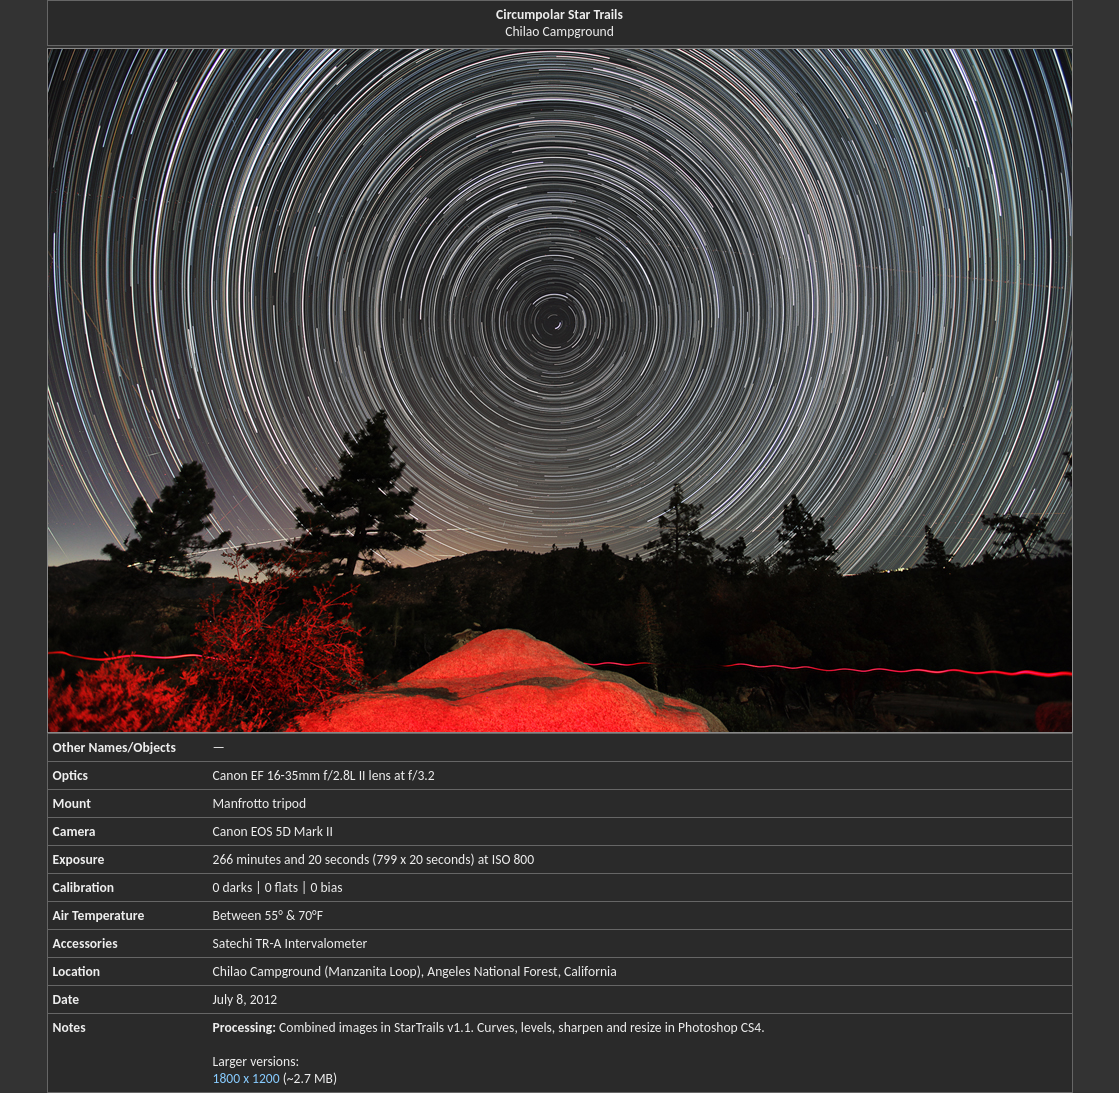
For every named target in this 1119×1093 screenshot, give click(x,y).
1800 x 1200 (246, 1078)
